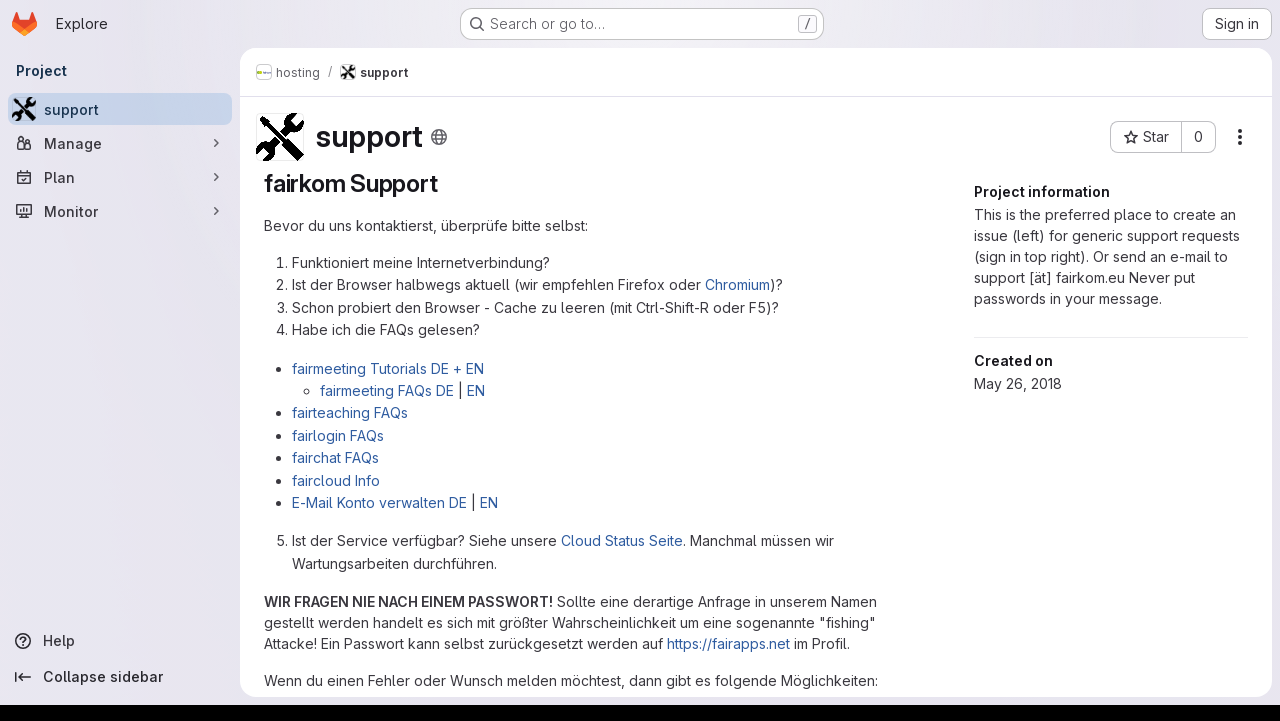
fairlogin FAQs (338, 435)
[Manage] (120, 143)
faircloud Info (336, 480)
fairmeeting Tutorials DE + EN (388, 368)
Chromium (737, 284)
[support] (120, 109)
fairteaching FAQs (350, 412)
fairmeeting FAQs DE (387, 390)
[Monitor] (120, 211)
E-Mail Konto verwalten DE (379, 502)
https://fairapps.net (728, 643)
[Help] (120, 641)
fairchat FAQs (335, 457)
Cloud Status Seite (622, 540)
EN (476, 390)
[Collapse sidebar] (120, 677)
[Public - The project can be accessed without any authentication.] (439, 137)
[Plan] (120, 177)
